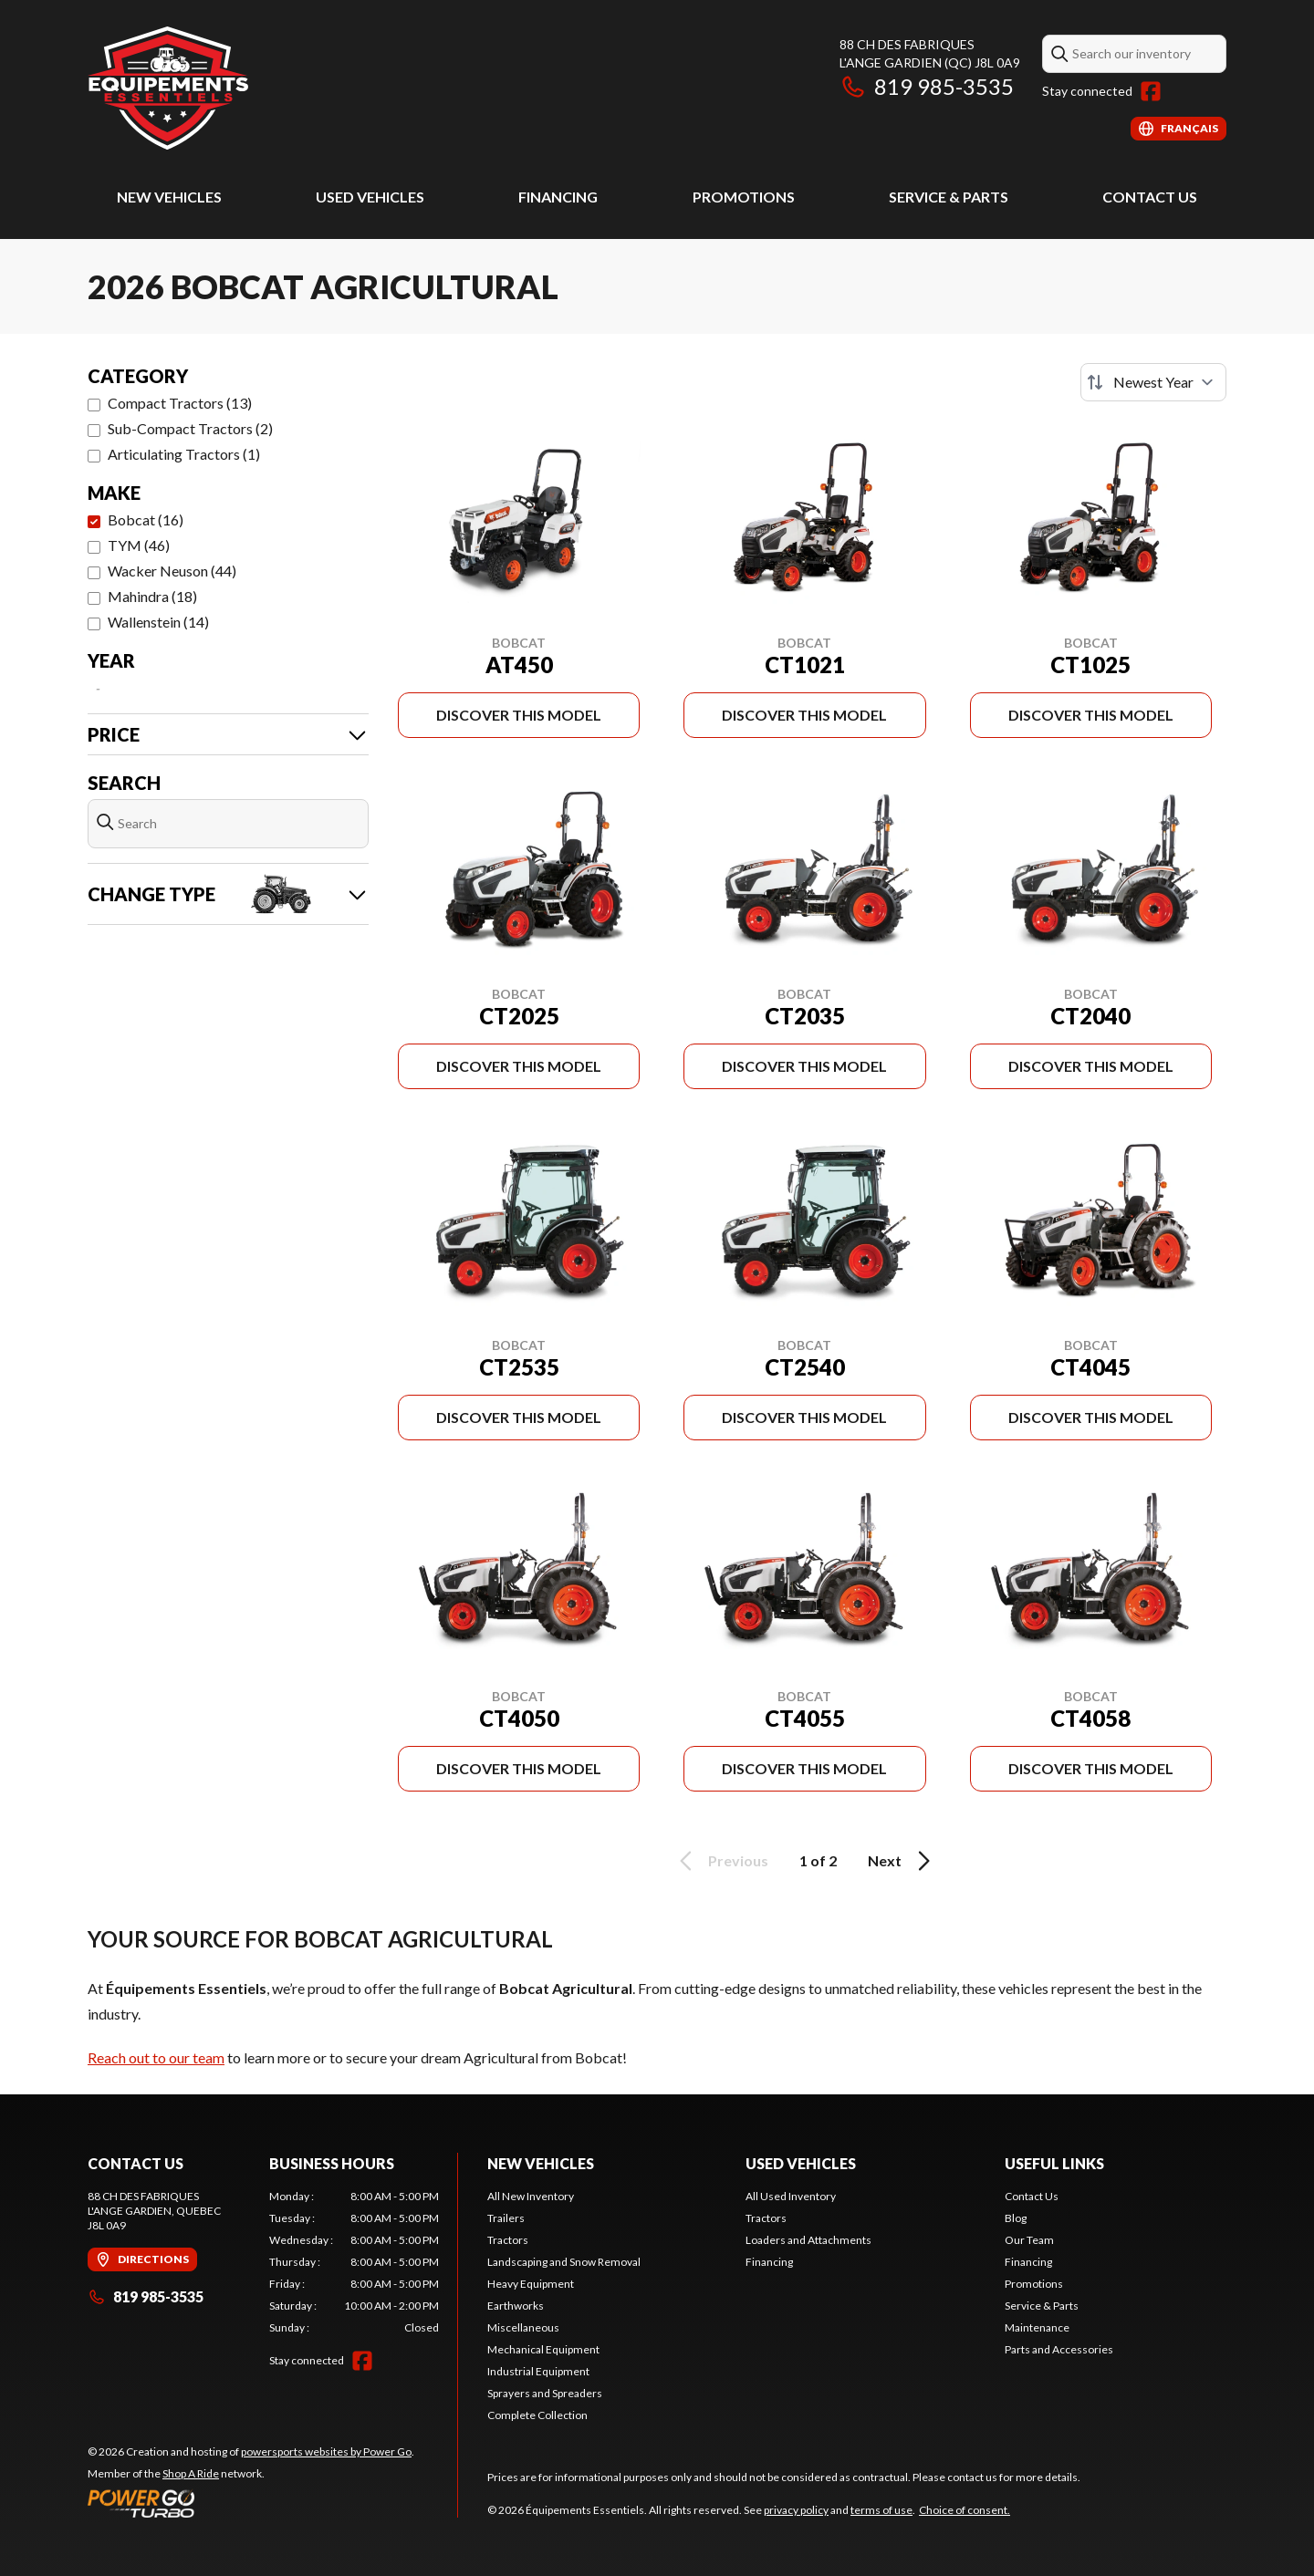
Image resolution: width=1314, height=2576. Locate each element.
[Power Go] (251, 2503)
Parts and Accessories (1059, 2349)
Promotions (744, 196)
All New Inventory (530, 2196)
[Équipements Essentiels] (168, 88)
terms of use (881, 2510)
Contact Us (1149, 196)
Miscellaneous (523, 2327)
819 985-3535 (927, 86)
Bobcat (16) (145, 519)
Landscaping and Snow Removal (564, 2262)
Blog (1016, 2218)
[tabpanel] (354, 2262)
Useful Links (1054, 2163)
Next (902, 1861)
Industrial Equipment (538, 2371)
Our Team (1029, 2240)
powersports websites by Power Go (326, 2451)
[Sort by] (1153, 382)
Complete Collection (537, 2415)
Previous (720, 1861)
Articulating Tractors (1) (184, 453)
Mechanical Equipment (543, 2349)
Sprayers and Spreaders (544, 2393)
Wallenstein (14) (158, 621)
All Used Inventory (791, 2196)
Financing (558, 196)
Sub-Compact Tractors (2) (190, 428)
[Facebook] (1151, 91)
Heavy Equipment (530, 2283)
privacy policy (796, 2510)
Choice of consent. (964, 2510)
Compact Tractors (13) (180, 402)
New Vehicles (169, 196)
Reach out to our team (156, 2057)
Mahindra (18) (152, 596)
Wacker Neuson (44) (172, 570)
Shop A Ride (190, 2473)
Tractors (507, 2240)
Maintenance (1037, 2327)
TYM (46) (139, 545)
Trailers (506, 2218)
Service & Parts (948, 196)
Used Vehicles (370, 196)
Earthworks (515, 2305)
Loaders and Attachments (808, 2240)
